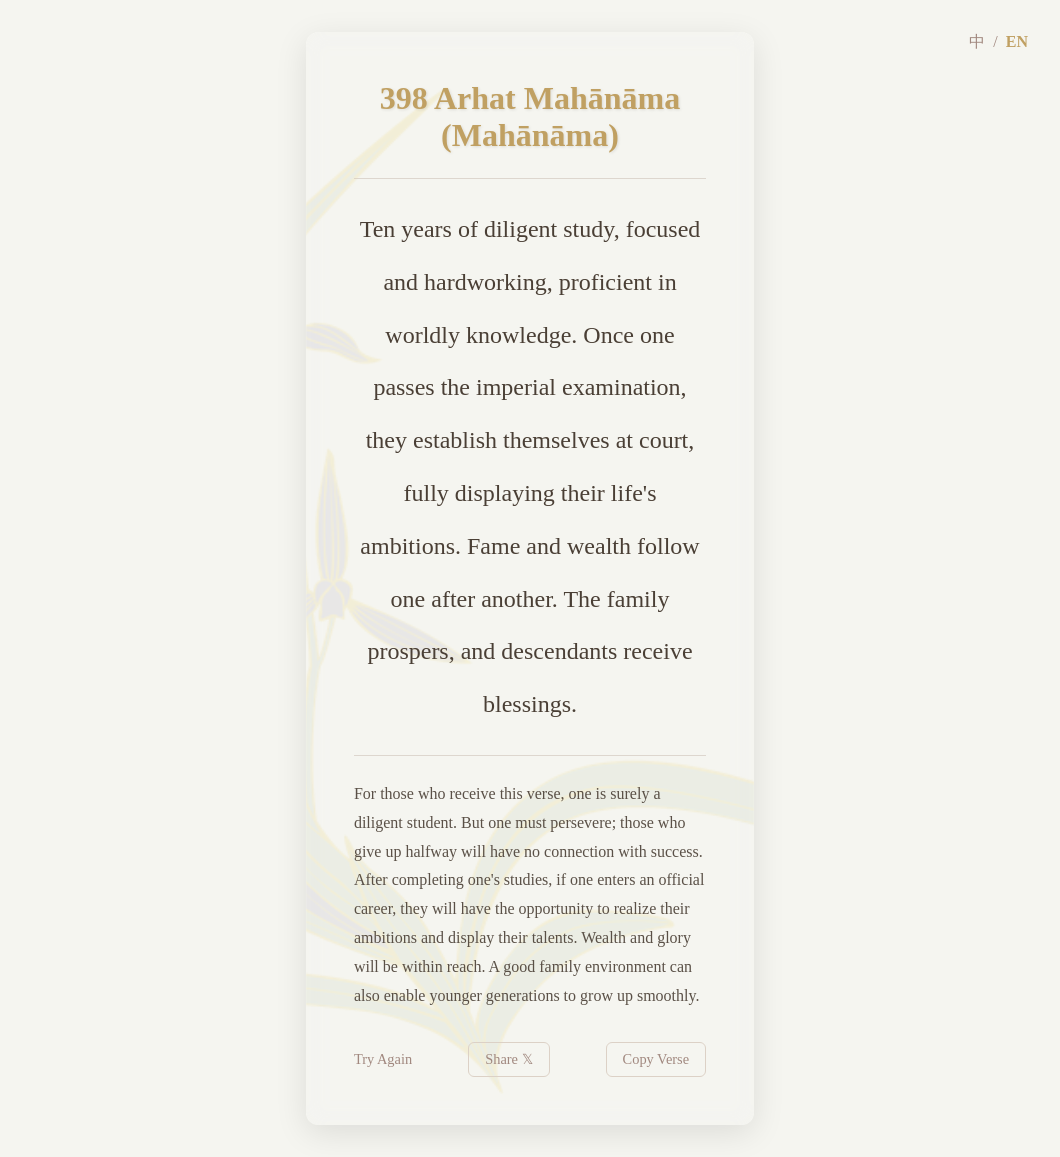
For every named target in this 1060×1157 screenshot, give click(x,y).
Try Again (383, 1059)
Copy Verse (656, 1059)
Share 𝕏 (508, 1059)
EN (1017, 41)
